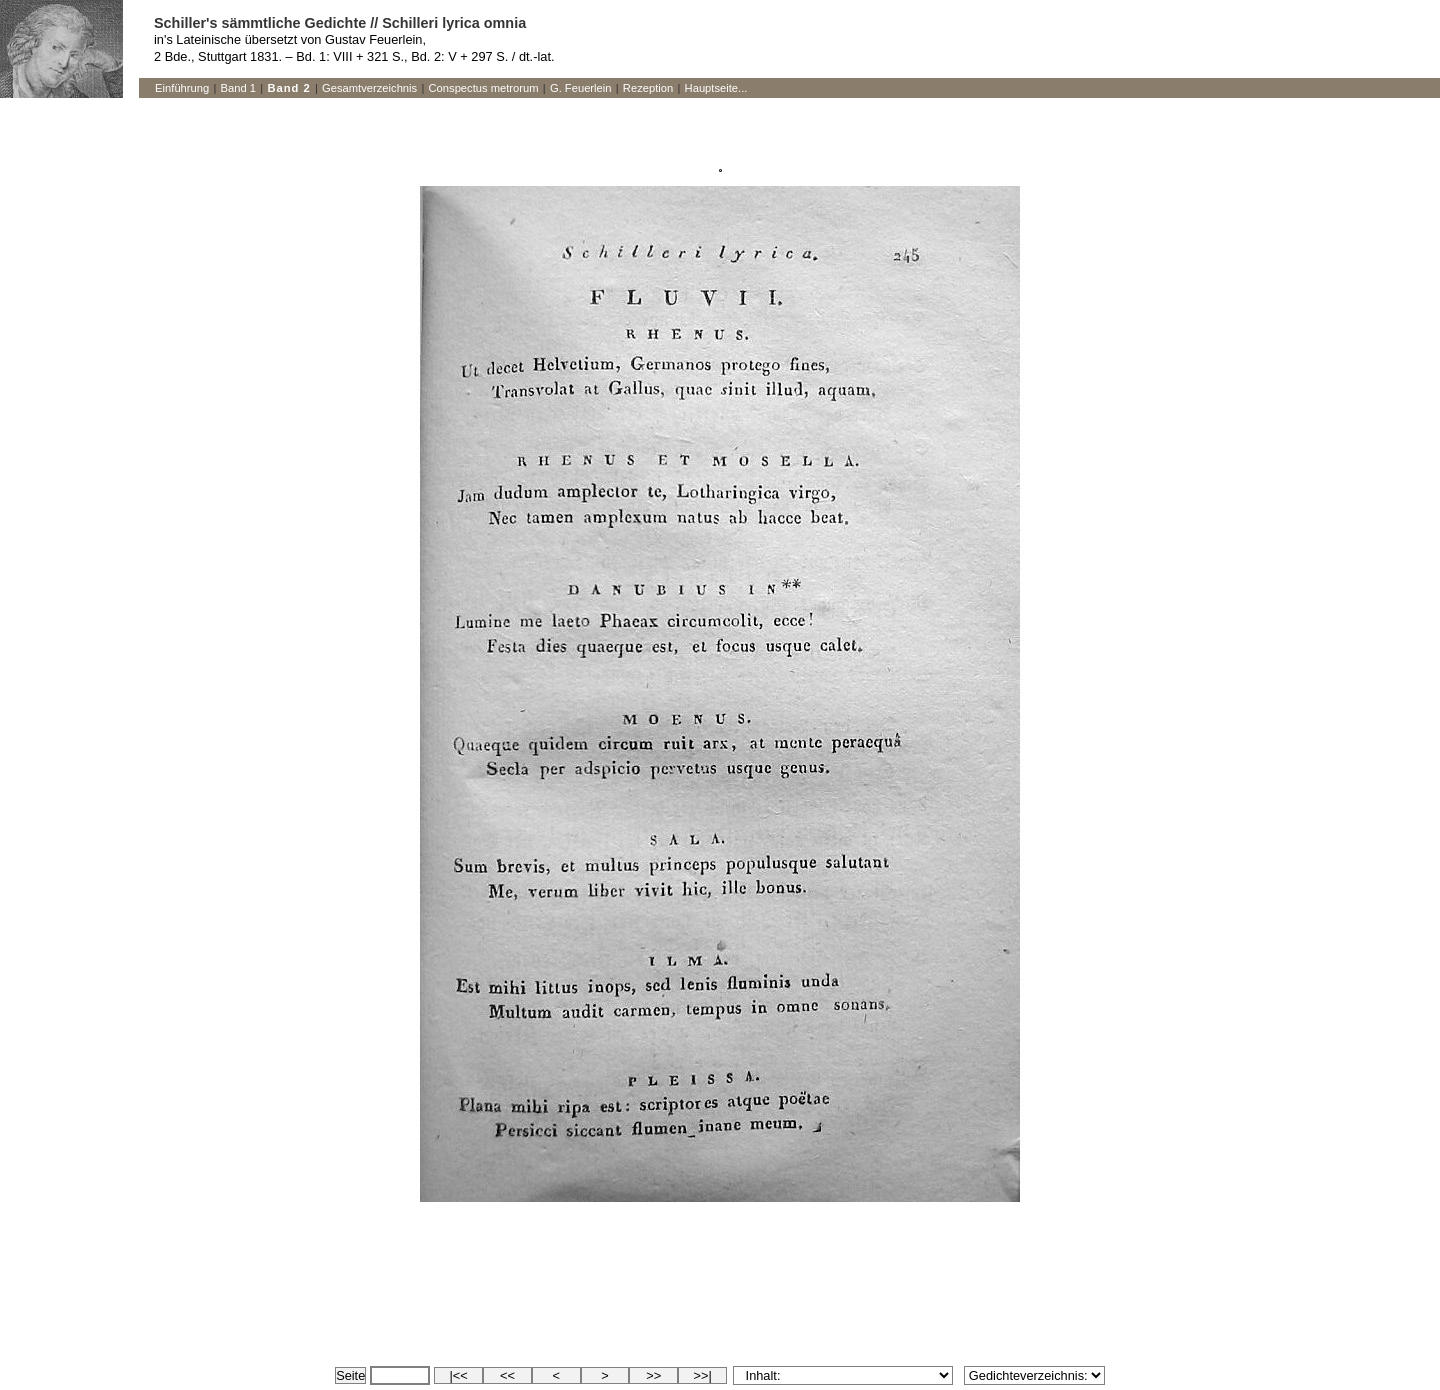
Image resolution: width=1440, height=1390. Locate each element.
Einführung (182, 88)
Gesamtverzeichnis (369, 88)
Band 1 (238, 88)
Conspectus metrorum (484, 88)
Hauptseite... (716, 88)
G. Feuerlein (581, 88)
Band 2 (288, 88)
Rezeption (648, 88)
